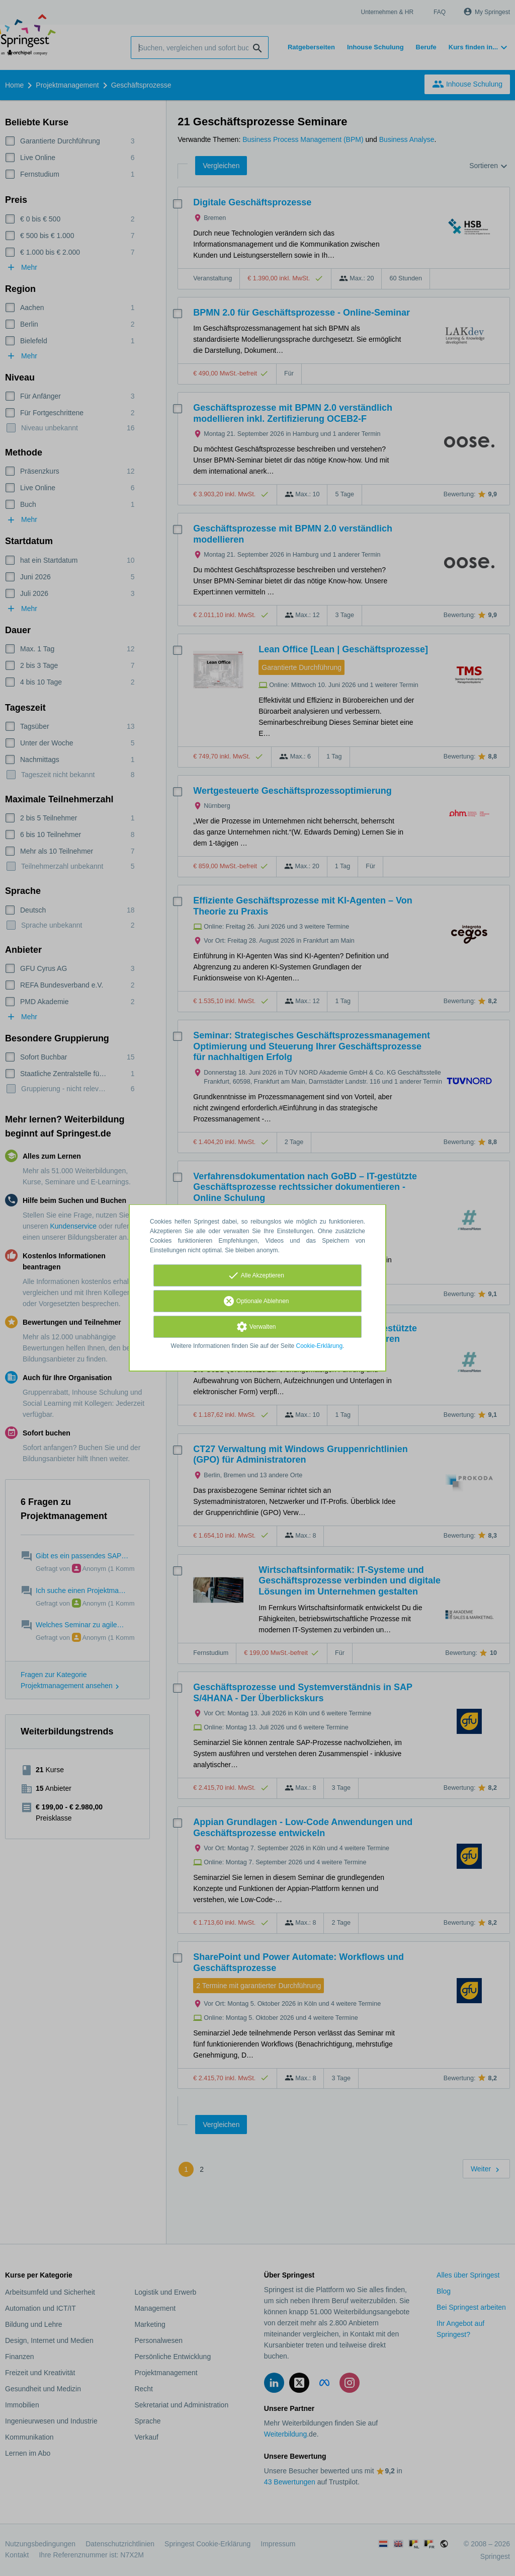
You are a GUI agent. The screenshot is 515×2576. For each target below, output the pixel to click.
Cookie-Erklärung (319, 1345)
